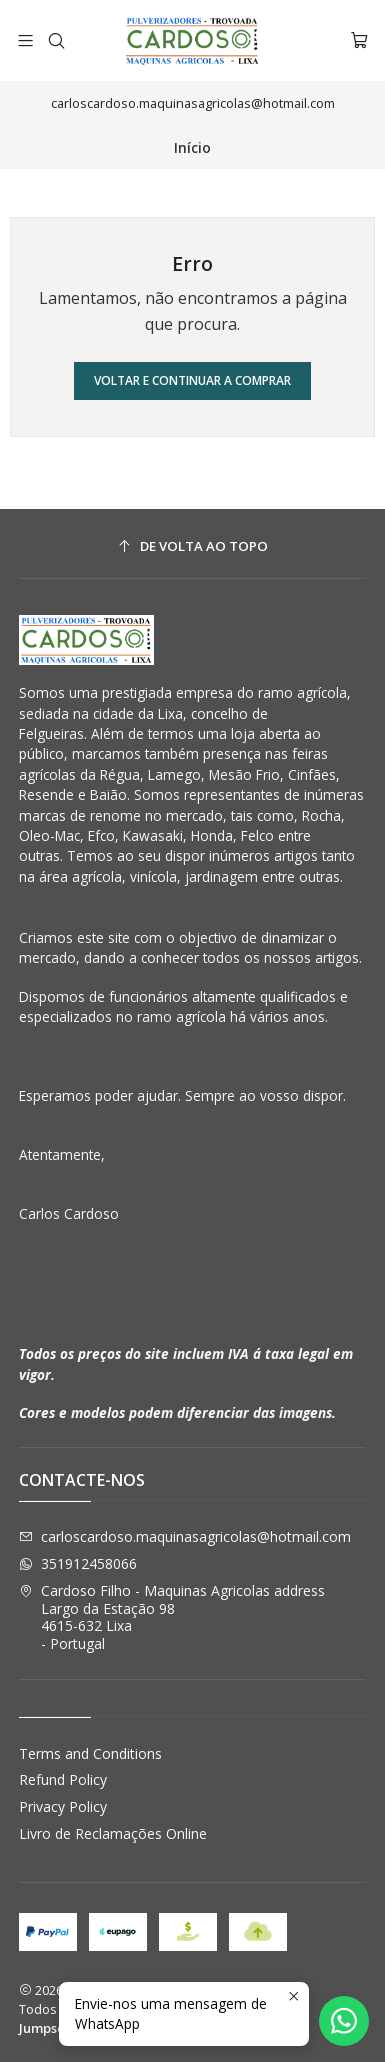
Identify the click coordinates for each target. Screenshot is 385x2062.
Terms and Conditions (90, 1753)
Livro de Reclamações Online (113, 1833)
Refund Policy (63, 1779)
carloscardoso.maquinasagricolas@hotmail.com (185, 1536)
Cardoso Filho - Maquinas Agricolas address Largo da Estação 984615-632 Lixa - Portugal (172, 1617)
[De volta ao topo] (193, 546)
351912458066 (78, 1563)
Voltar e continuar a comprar (192, 380)
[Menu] (25, 40)
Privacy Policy (63, 1806)
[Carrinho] (359, 40)
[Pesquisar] (55, 40)
